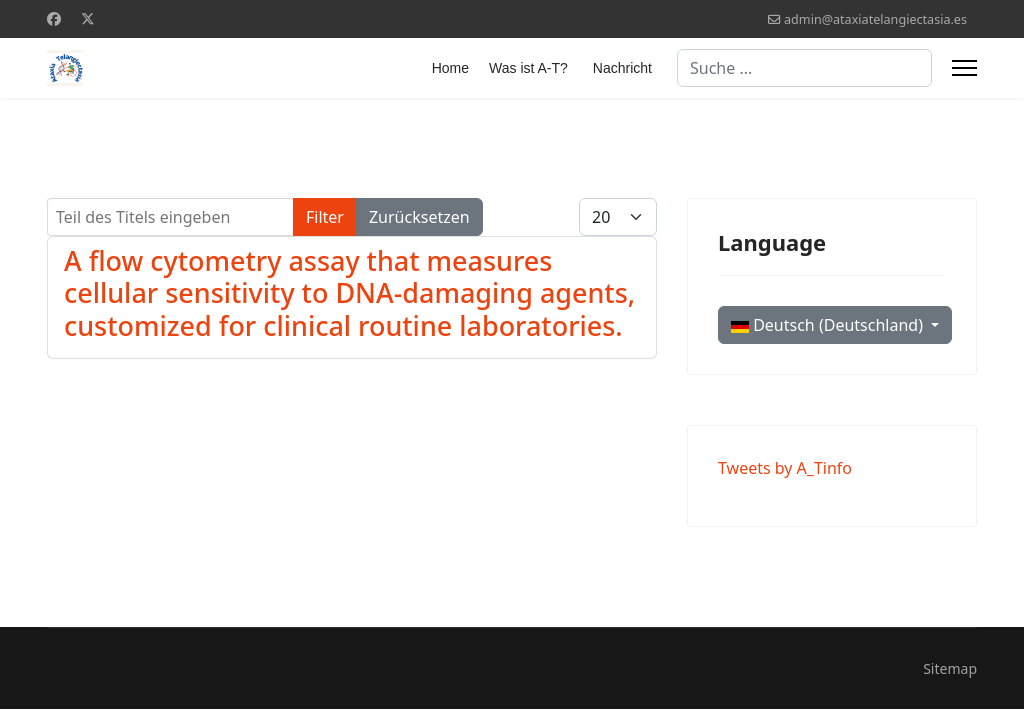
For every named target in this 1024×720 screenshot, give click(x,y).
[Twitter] (88, 18)
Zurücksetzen (419, 217)
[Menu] (964, 68)
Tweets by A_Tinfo (785, 468)
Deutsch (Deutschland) (829, 325)
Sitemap (950, 668)
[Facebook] (54, 18)
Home (450, 68)
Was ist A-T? (528, 68)
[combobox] (804, 68)
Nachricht (622, 68)
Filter (325, 217)
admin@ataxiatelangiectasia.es (875, 19)
